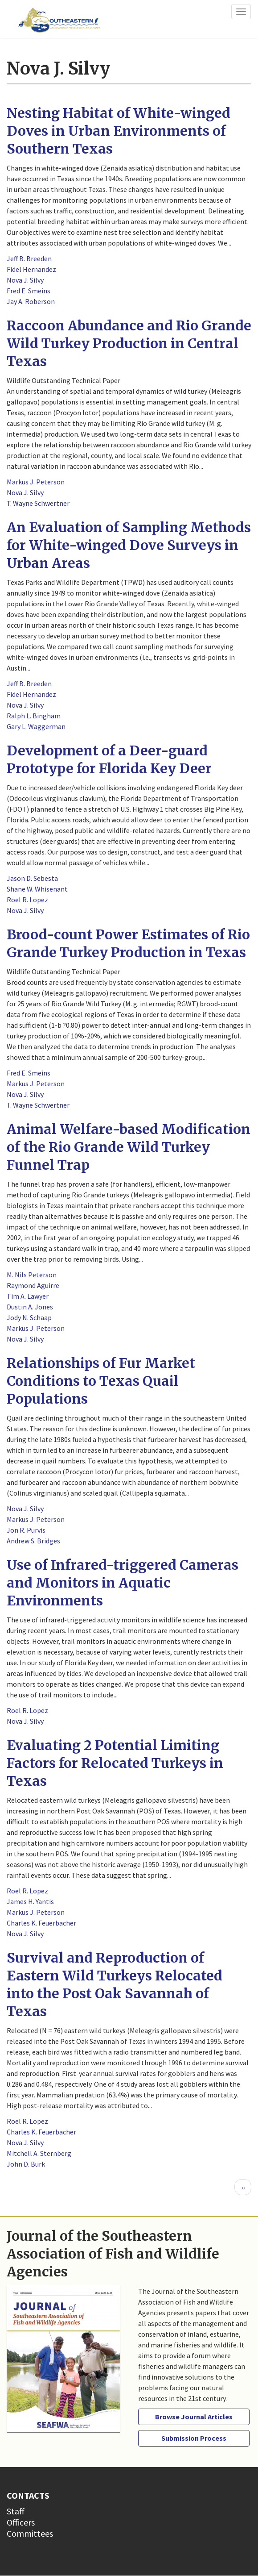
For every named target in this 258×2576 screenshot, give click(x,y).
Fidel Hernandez (31, 269)
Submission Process (193, 2438)
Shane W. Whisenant (37, 888)
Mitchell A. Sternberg (39, 2153)
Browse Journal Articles (194, 2416)
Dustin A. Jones (30, 1306)
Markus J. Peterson (36, 481)
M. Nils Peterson (32, 1274)
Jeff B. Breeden (29, 258)
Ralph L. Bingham (34, 715)
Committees (30, 2533)
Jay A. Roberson (31, 301)
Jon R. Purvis (26, 1530)
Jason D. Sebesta (32, 878)
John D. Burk (26, 2163)
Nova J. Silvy (25, 279)
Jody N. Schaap (29, 1317)
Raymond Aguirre (33, 1285)
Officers (21, 2522)
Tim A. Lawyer (28, 1296)
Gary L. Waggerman (36, 726)
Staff (16, 2511)
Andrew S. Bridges (33, 1540)
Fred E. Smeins (28, 290)
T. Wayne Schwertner (38, 503)
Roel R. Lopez (27, 899)
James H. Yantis (30, 1901)
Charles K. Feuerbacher (41, 1922)
